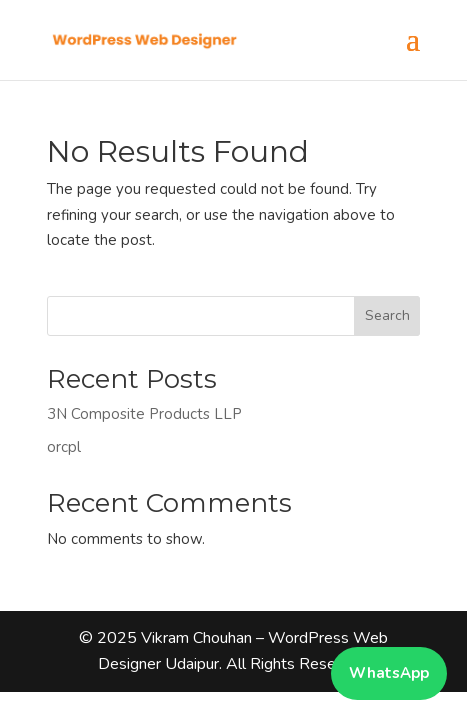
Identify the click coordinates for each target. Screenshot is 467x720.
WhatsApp (389, 673)
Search (387, 315)
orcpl (64, 447)
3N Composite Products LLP (144, 414)
